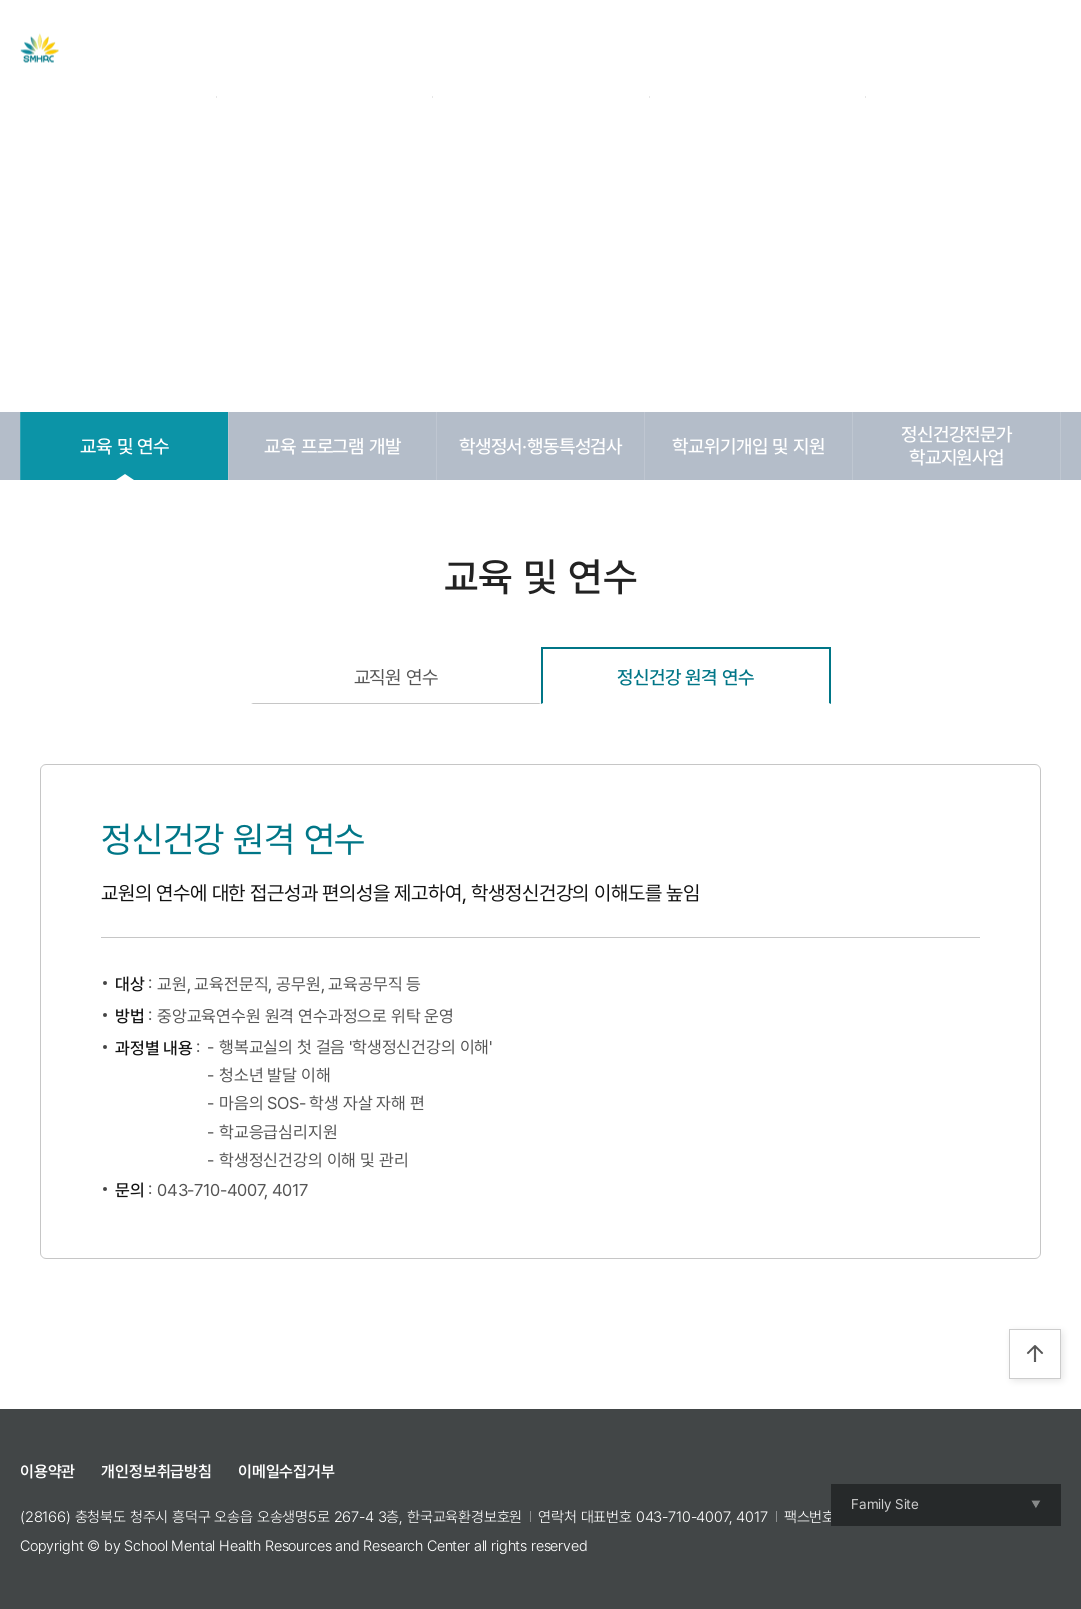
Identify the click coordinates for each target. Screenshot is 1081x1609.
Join (959, 49)
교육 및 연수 (124, 446)
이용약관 (47, 1471)
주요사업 (422, 49)
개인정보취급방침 (156, 1471)
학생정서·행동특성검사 (540, 446)
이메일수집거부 (286, 1471)
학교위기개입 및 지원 (748, 446)
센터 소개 (321, 49)
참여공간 (761, 49)
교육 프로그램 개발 (332, 446)
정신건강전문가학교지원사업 (956, 445)
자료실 (514, 49)
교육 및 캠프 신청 (634, 49)
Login (910, 49)
